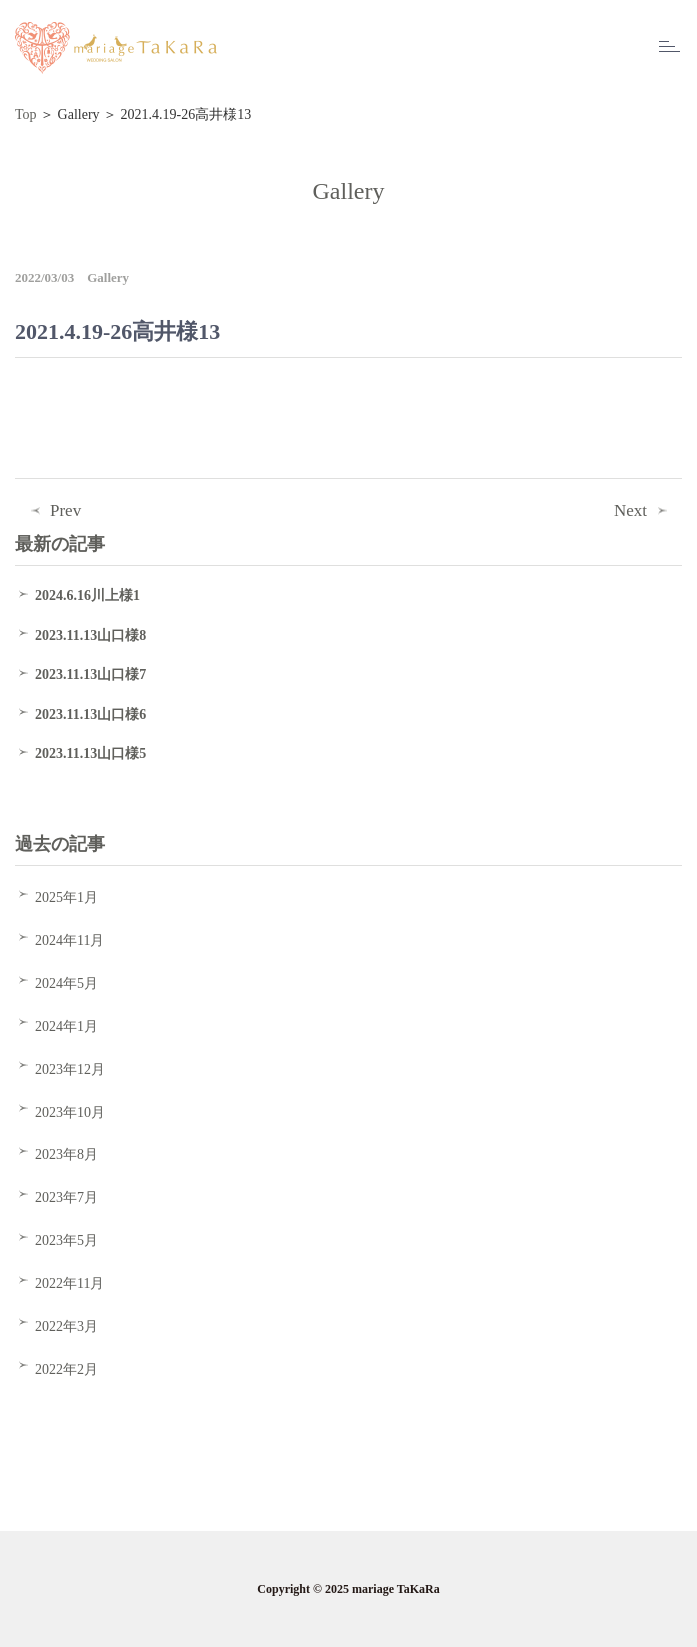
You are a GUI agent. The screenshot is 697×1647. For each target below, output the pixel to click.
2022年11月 (69, 1283)
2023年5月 (66, 1240)
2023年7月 (66, 1197)
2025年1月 (66, 897)
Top (26, 114)
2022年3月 (66, 1326)
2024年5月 (66, 983)
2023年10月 (70, 1112)
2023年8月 (66, 1154)
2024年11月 (69, 940)
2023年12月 (70, 1069)
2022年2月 (66, 1369)
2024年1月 (66, 1026)
